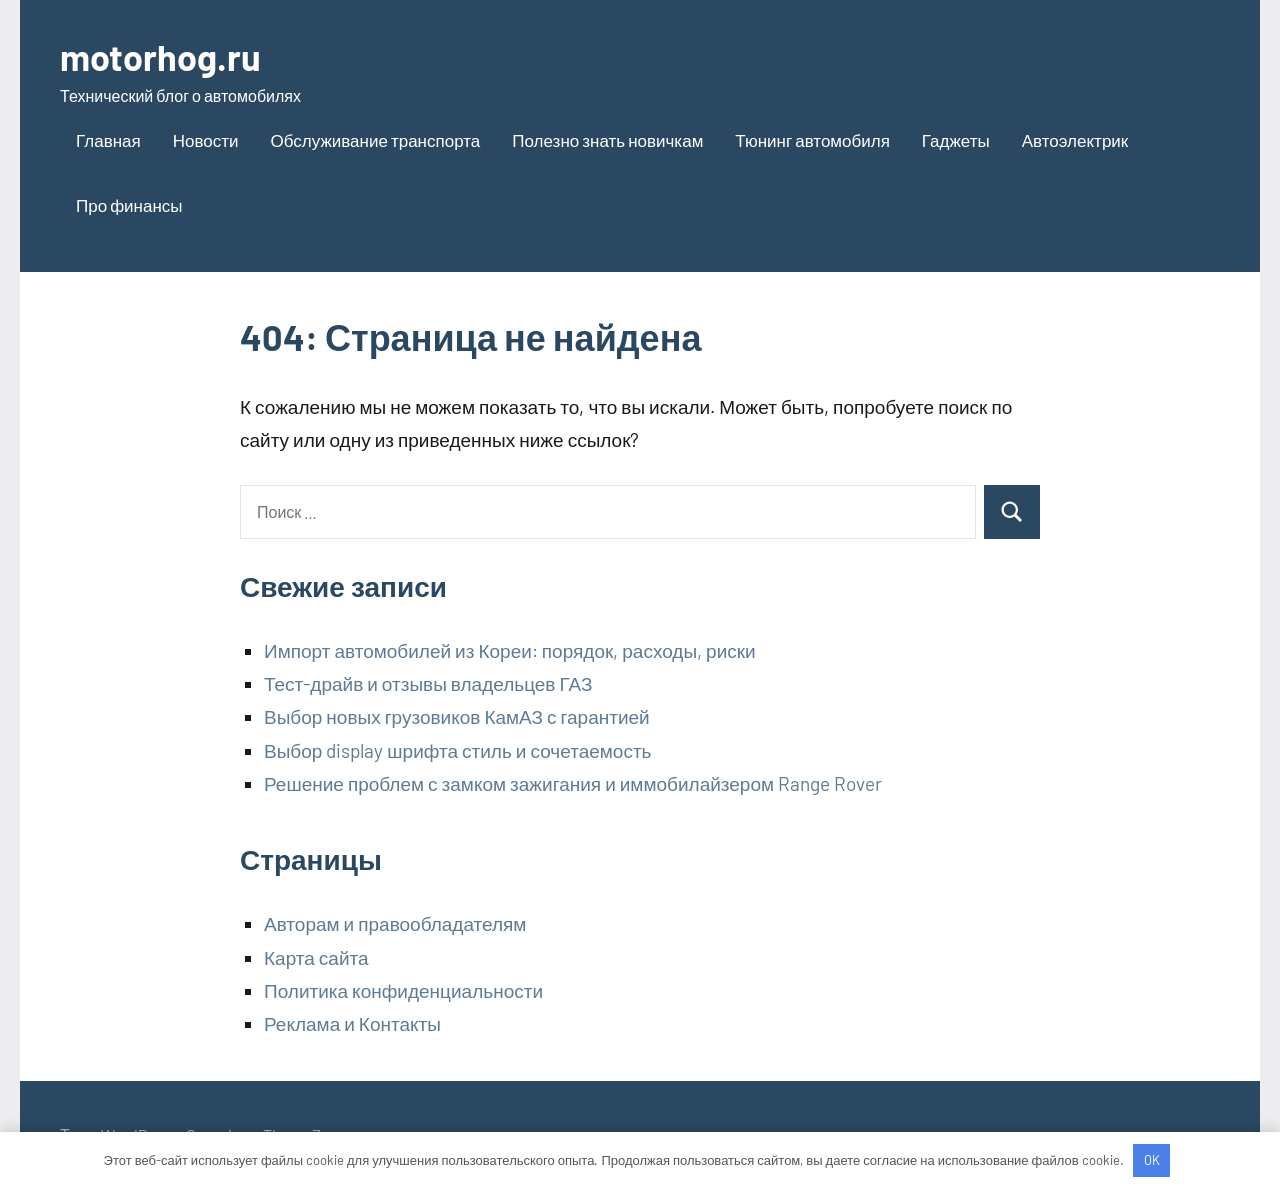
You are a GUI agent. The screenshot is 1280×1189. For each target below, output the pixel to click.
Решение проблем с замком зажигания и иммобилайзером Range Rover (573, 783)
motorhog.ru (160, 56)
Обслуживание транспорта (376, 140)
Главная (108, 140)
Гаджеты (956, 140)
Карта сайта (316, 957)
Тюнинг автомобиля (812, 140)
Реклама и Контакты (352, 1023)
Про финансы (129, 205)
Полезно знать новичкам (607, 140)
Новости (206, 140)
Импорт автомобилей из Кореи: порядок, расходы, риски (510, 650)
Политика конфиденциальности (403, 990)
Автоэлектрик (1075, 140)
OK (1152, 1160)
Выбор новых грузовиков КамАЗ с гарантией (457, 716)
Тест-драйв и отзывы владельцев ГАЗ (428, 683)
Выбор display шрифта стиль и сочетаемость (458, 750)
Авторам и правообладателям (395, 923)
